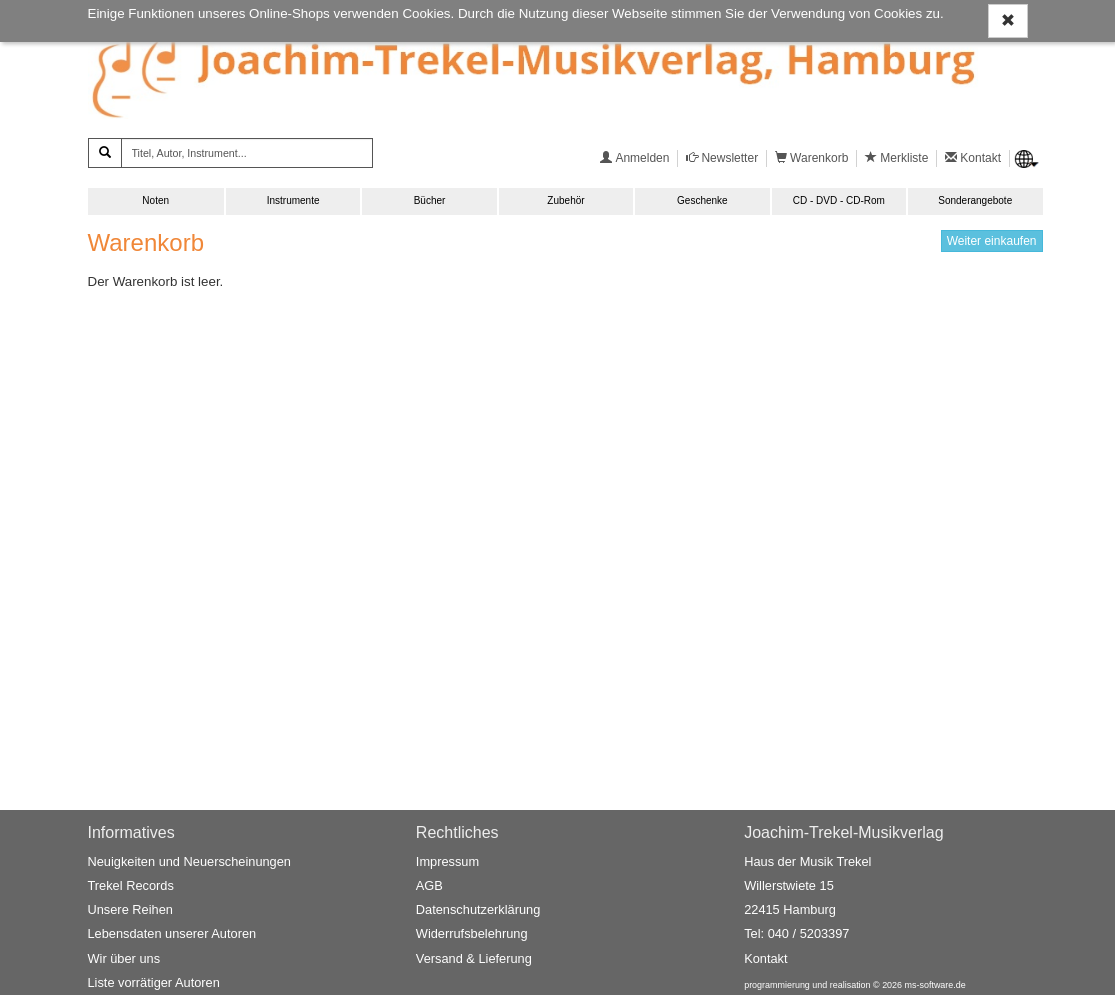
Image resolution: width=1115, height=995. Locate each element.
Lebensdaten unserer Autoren (172, 933)
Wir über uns (124, 958)
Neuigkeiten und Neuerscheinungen (189, 861)
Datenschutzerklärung (478, 909)
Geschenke (702, 200)
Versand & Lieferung (474, 958)
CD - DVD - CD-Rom (839, 200)
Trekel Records (131, 885)
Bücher (430, 200)
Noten (155, 200)
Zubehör (565, 200)
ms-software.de (935, 985)
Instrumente (293, 200)
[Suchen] (105, 153)
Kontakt (765, 958)
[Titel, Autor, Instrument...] (247, 153)
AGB (429, 885)
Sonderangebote (975, 200)
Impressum (447, 861)
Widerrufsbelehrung (472, 933)
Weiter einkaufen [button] (992, 241)
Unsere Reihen (130, 909)
